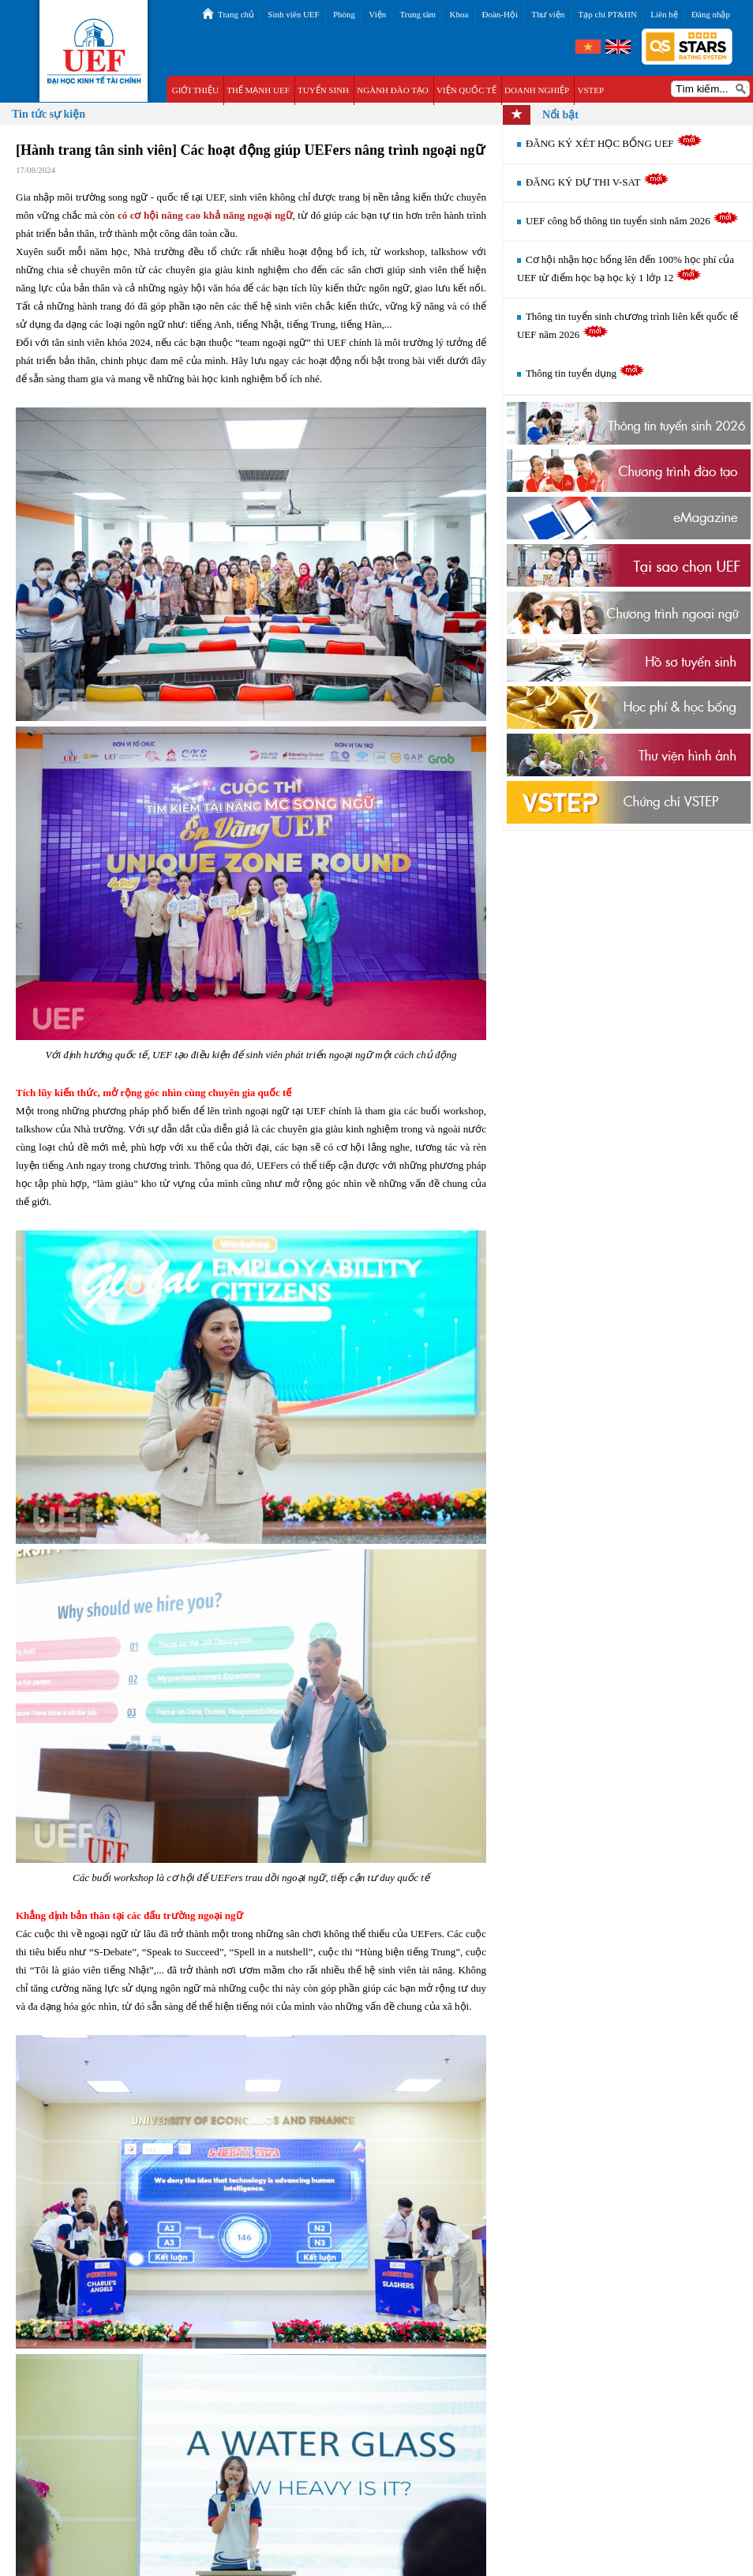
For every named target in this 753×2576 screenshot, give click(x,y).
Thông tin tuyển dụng (585, 373)
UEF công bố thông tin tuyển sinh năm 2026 (632, 221)
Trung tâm (417, 14)
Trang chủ (236, 14)
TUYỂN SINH (323, 90)
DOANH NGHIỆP (536, 90)
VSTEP (590, 90)
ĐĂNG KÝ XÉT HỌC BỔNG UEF (614, 143)
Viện (377, 14)
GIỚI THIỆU (195, 90)
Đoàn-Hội (500, 14)
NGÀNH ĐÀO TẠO (393, 90)
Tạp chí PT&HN (608, 14)
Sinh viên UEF (293, 14)
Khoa (458, 14)
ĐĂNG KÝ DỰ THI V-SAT (597, 182)
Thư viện (547, 14)
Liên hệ (663, 14)
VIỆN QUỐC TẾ (466, 90)
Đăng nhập (710, 14)
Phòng (344, 14)
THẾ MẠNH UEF (258, 90)
